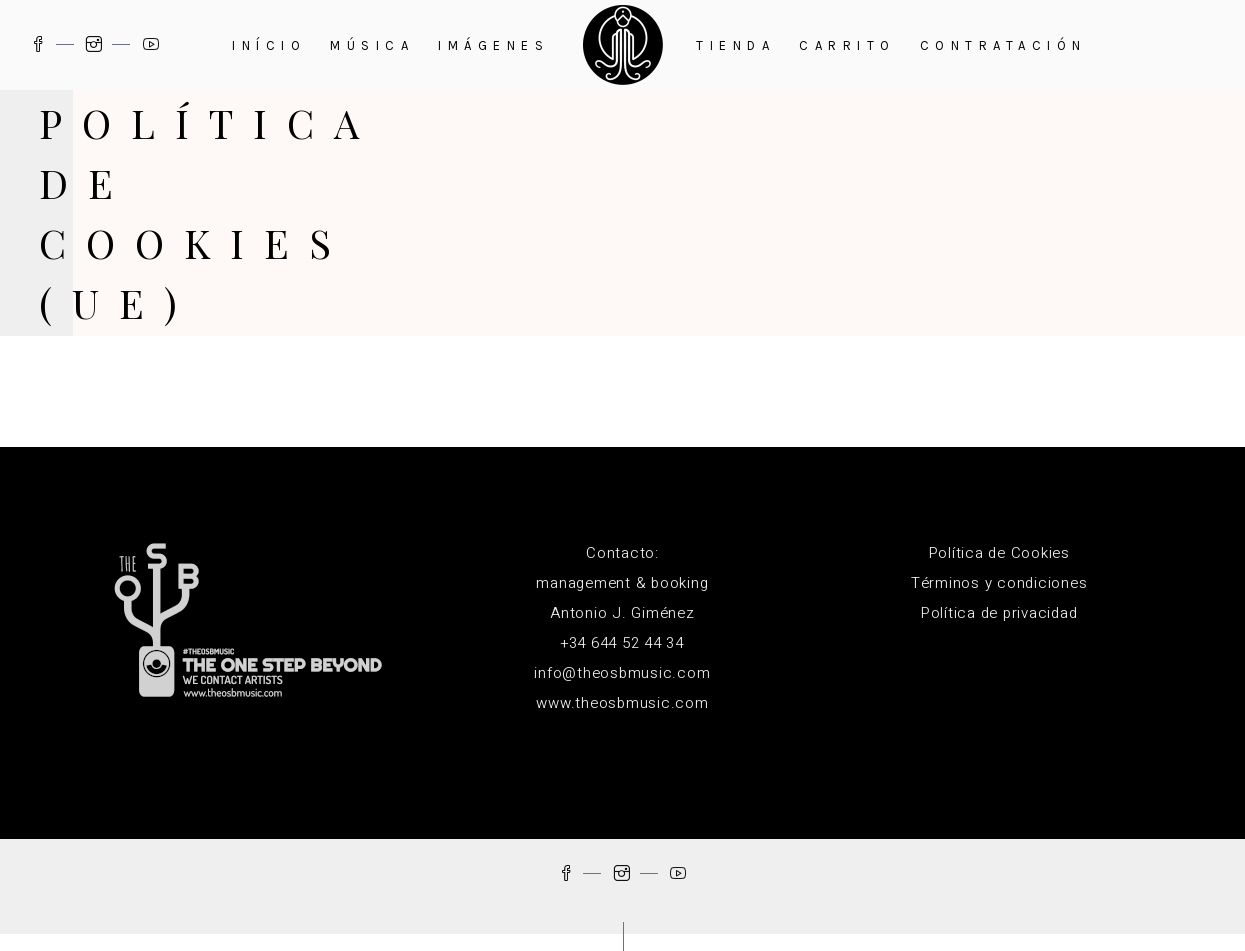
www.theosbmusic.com (622, 703)
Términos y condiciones (999, 583)
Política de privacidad (999, 613)
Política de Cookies (999, 553)
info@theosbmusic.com (622, 673)
